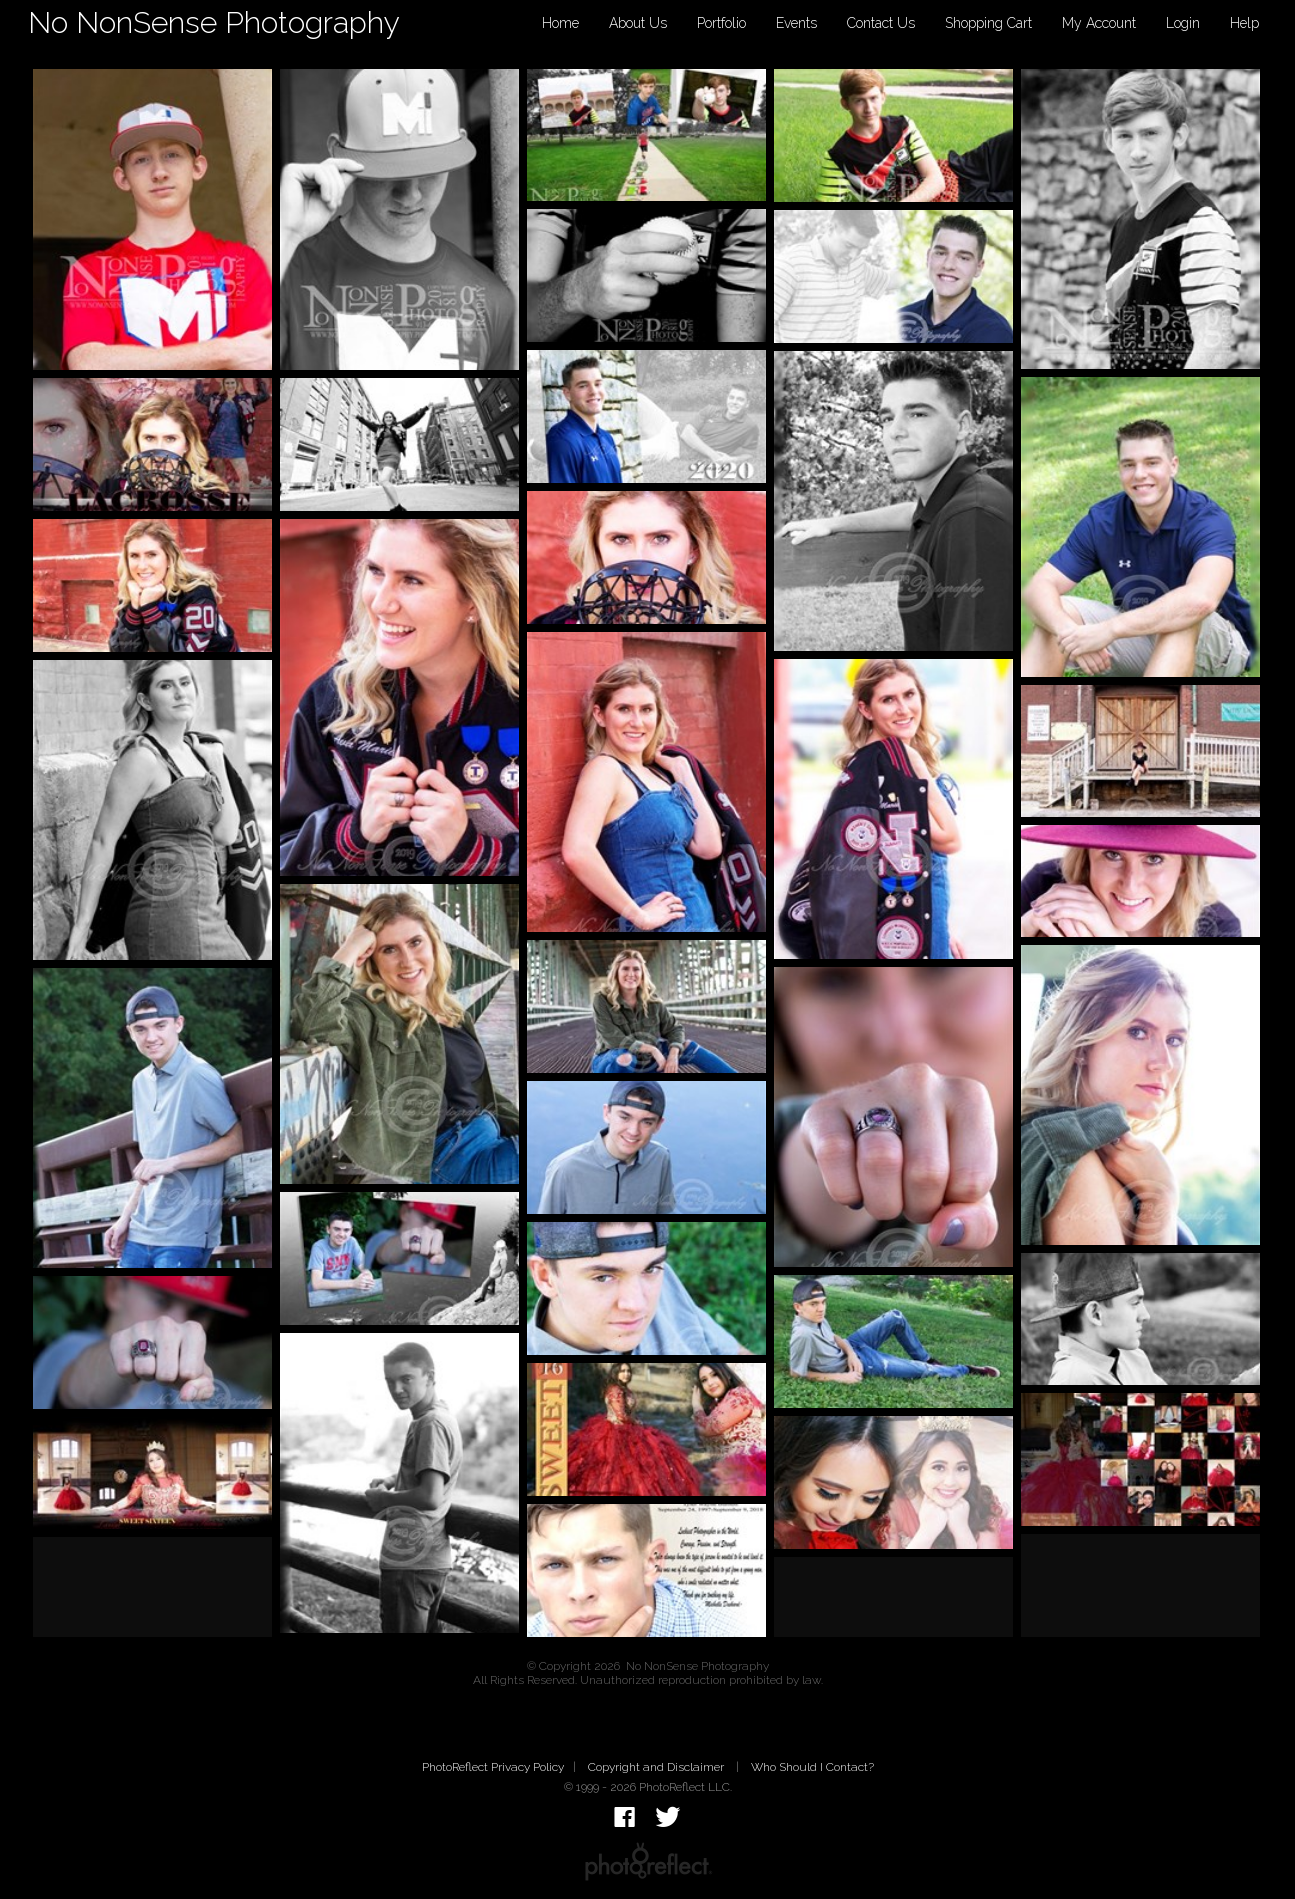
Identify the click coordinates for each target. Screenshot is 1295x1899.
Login (1183, 23)
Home (560, 23)
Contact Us (881, 23)
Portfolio (721, 23)
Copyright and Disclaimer (657, 1767)
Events (796, 23)
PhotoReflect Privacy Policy (493, 1767)
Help (1244, 23)
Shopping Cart (988, 23)
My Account (1099, 23)
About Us (638, 23)
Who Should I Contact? (812, 1767)
